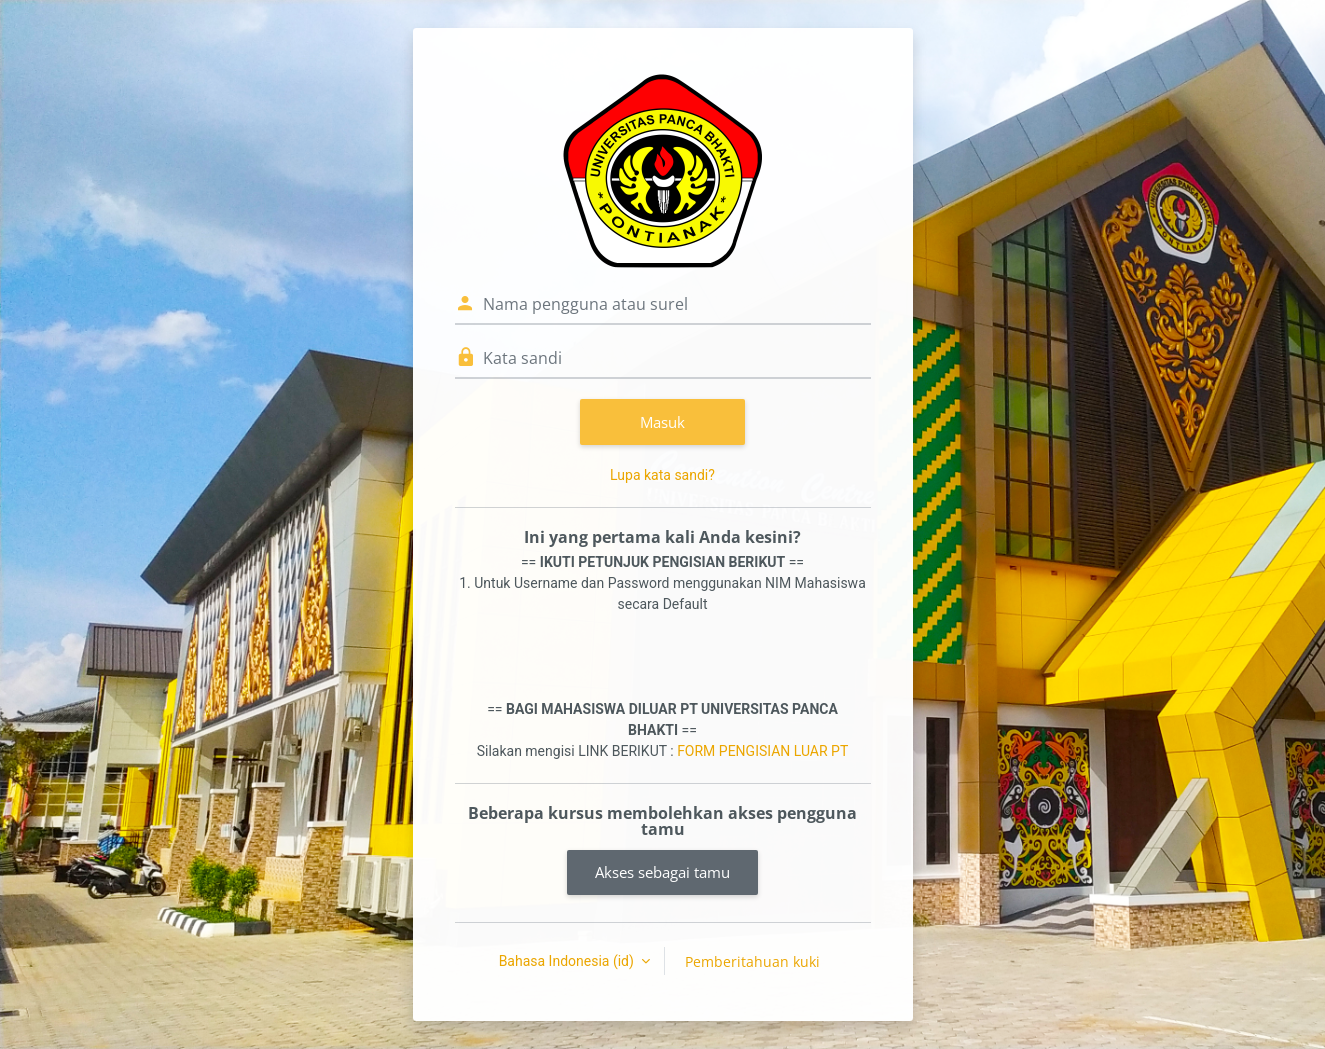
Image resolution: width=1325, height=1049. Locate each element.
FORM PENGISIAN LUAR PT (762, 751)
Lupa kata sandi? (662, 475)
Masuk (662, 422)
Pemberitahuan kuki (752, 961)
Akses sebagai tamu (662, 872)
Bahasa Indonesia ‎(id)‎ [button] (568, 961)
